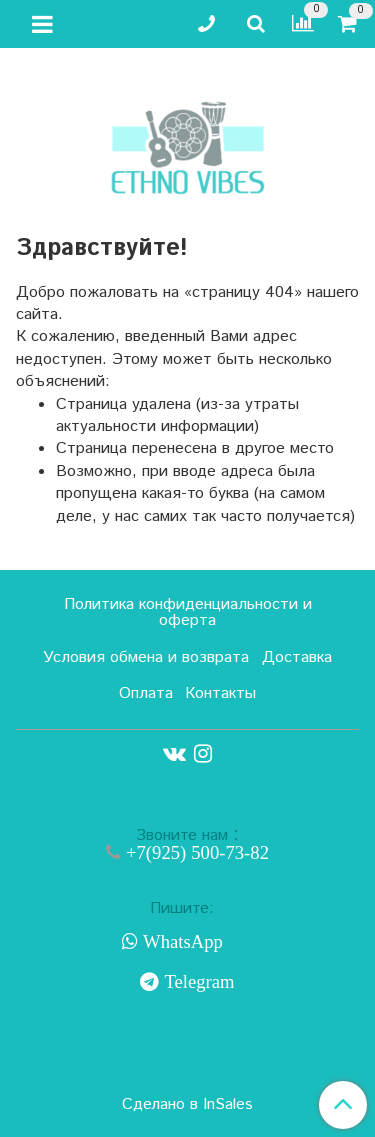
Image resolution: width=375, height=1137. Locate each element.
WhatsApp (180, 942)
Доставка (297, 657)
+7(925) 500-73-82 (195, 852)
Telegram (196, 982)
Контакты (220, 693)
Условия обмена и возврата (146, 657)
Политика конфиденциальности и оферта (188, 612)
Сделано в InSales (187, 1105)
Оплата (146, 693)
